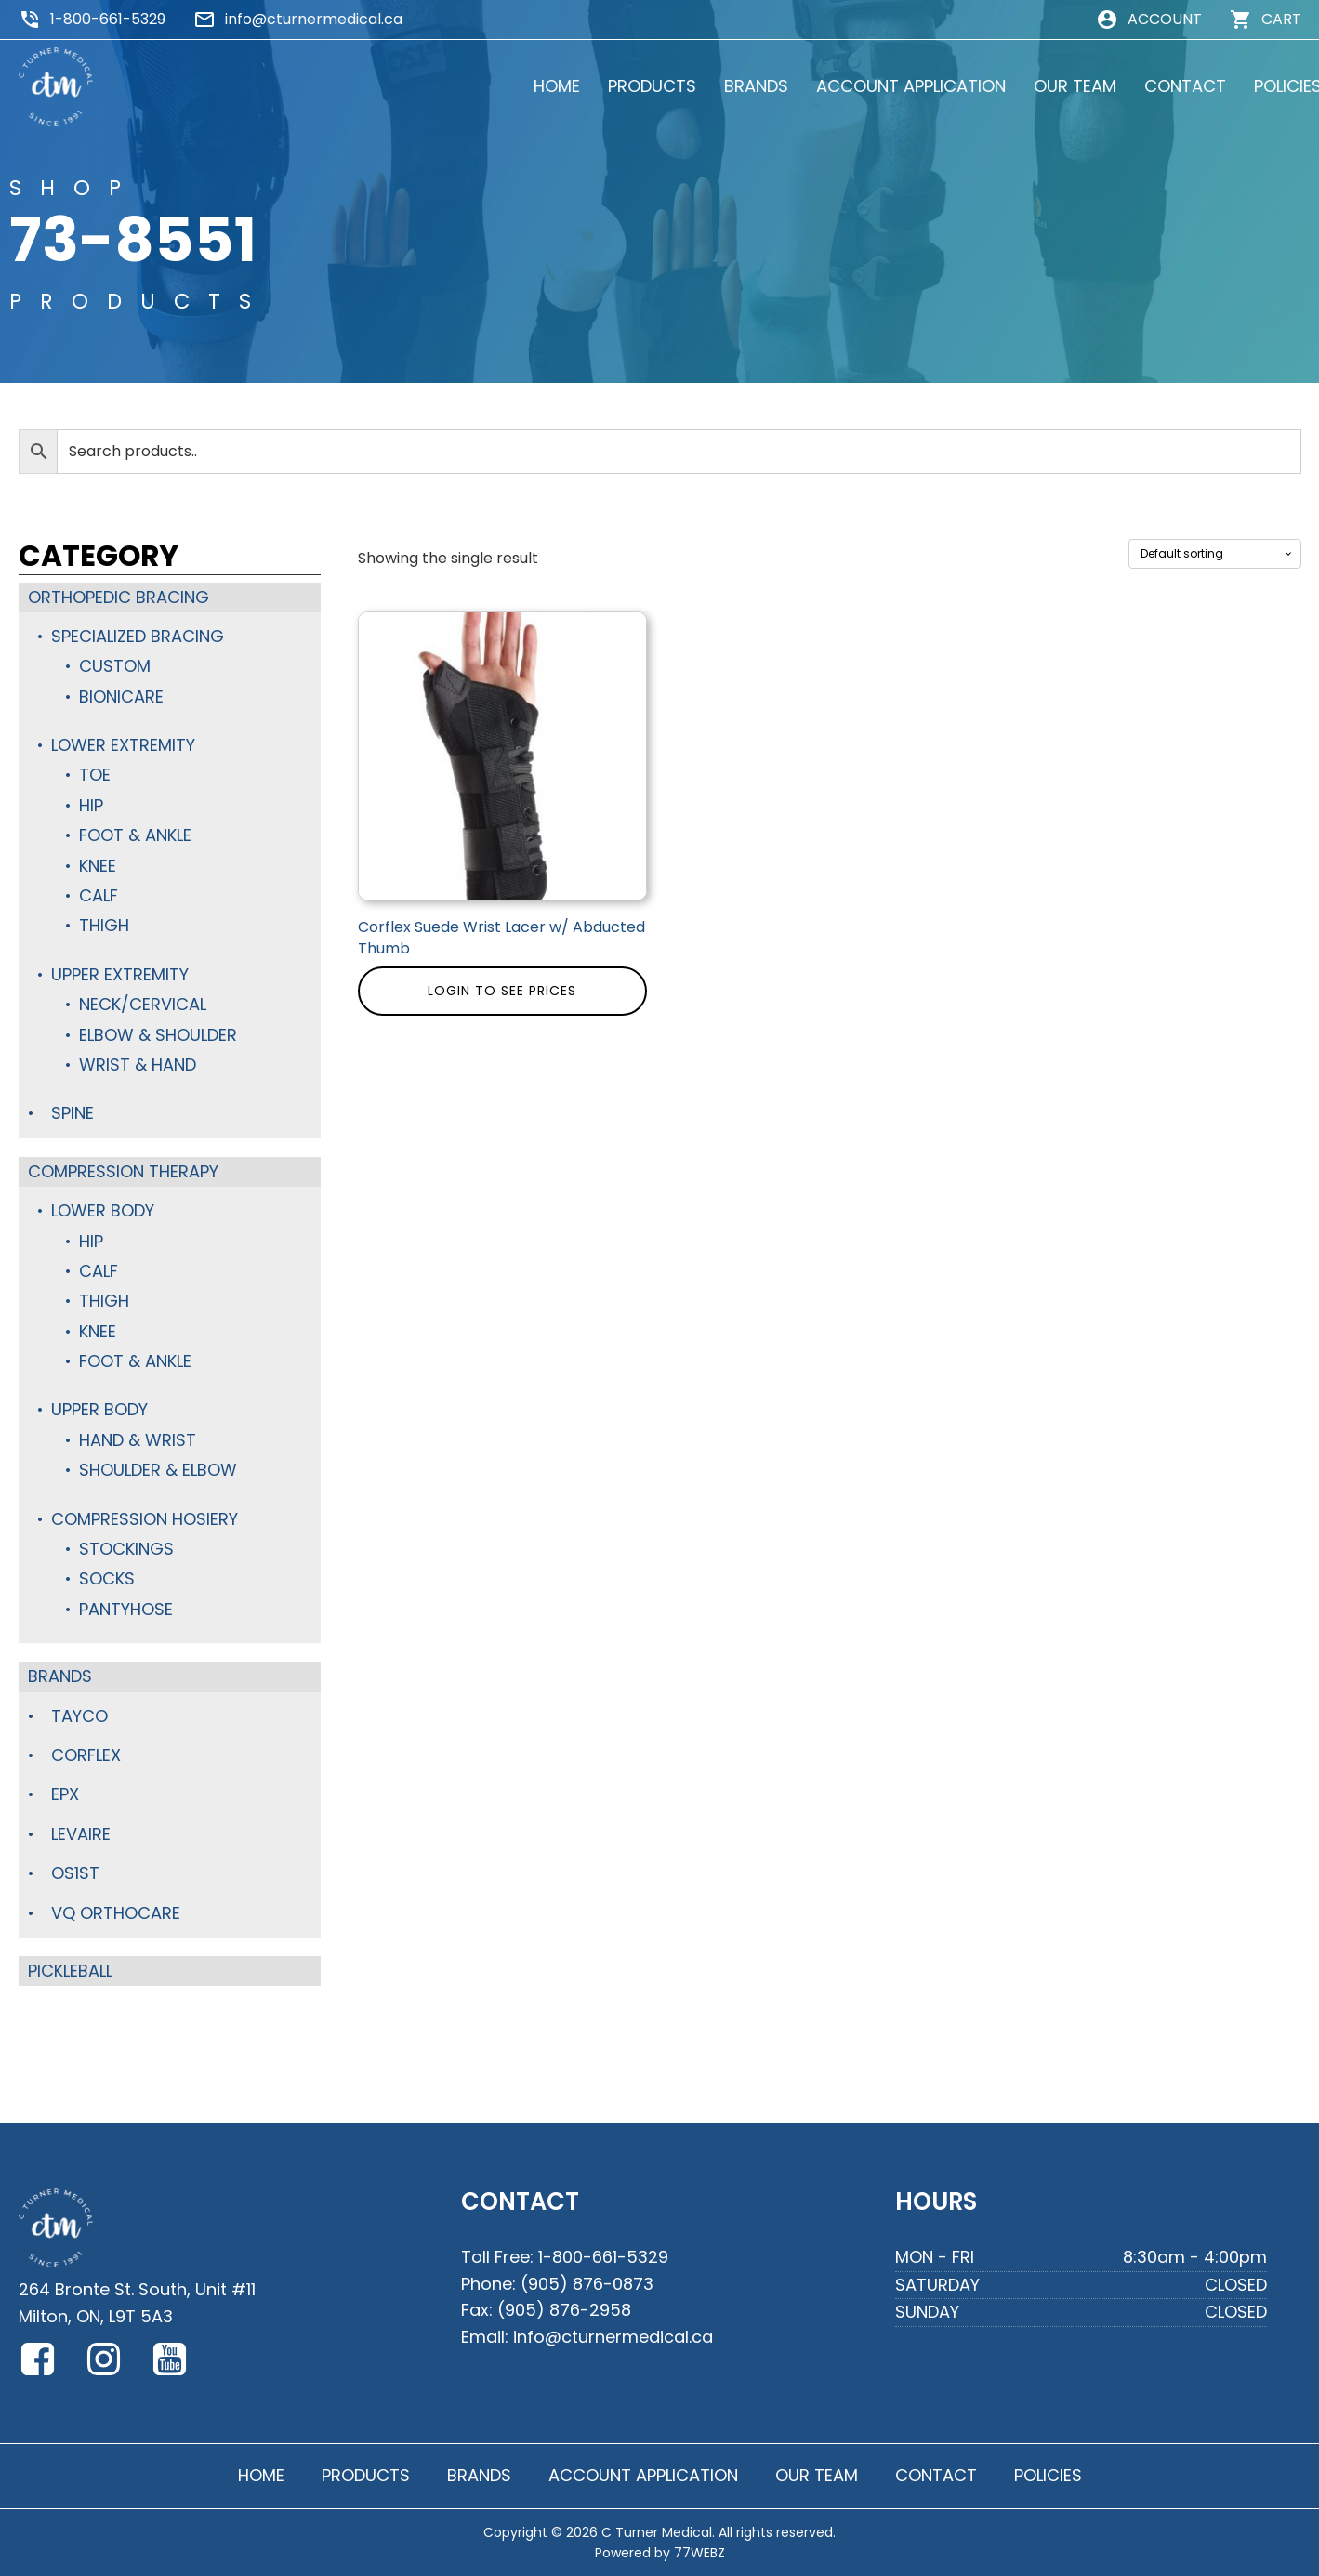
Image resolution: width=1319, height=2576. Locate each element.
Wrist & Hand (137, 1064)
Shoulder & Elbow (158, 1469)
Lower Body (102, 1210)
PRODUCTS (631, 86)
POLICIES (1267, 86)
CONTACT (1165, 86)
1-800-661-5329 (107, 19)
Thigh (104, 925)
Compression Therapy (123, 1171)
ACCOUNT (1165, 19)
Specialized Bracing (137, 636)
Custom (115, 665)
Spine (72, 1112)
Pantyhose (126, 1609)
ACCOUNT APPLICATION (890, 86)
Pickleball (70, 1970)
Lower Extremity (123, 744)
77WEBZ (699, 2552)
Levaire (81, 1834)
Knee (97, 865)
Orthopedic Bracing (118, 597)
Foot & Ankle (135, 835)
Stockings (126, 1548)
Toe (95, 774)
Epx (65, 1794)
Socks (107, 1578)
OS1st (75, 1873)
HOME (536, 86)
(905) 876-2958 (564, 2309)
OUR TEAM (1054, 86)
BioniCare (121, 696)
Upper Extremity (120, 974)
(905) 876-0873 (587, 2283)
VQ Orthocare (115, 1913)
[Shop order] (1214, 554)
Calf (98, 895)
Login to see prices (502, 990)
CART (1281, 19)
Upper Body (99, 1409)
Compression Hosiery (144, 1519)
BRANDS (736, 86)
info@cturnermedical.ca (313, 19)
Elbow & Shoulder (158, 1034)
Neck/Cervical (142, 1004)
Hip (91, 805)
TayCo (79, 1716)
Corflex (86, 1755)
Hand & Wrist (137, 1440)
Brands (60, 1676)
